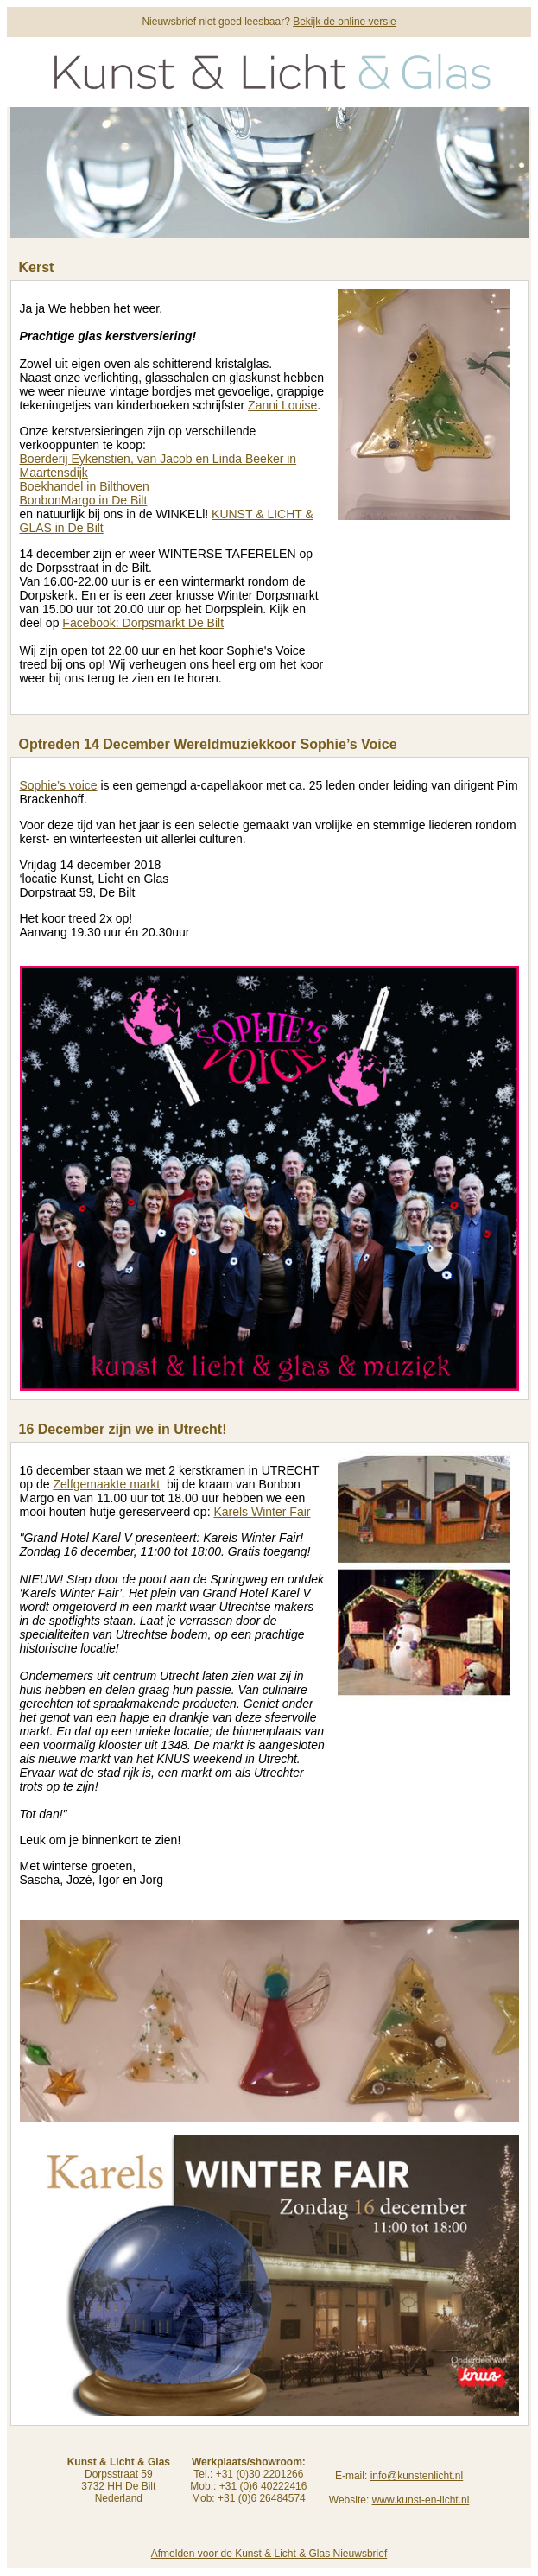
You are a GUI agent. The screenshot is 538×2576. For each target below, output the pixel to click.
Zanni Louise (282, 405)
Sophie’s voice (59, 785)
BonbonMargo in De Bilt (84, 500)
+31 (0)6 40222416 (263, 2486)
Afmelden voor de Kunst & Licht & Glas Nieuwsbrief (269, 2553)
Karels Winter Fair (261, 1512)
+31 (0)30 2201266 (260, 2474)
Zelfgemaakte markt (106, 1484)
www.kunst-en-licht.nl (421, 2500)
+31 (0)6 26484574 (262, 2498)
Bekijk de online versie (344, 22)
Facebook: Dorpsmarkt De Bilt (143, 623)
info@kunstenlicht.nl (417, 2476)
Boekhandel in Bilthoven (84, 486)
